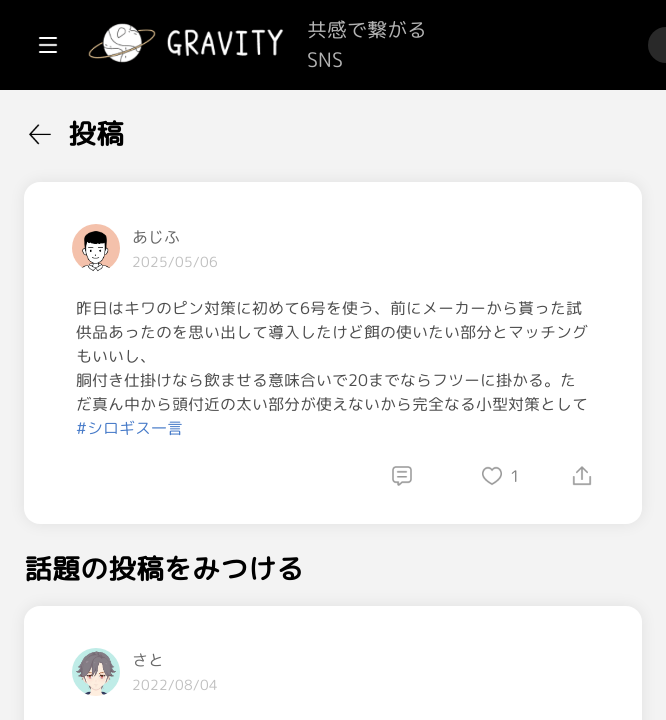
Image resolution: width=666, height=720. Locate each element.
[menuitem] (120, 128)
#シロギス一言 (369, 524)
